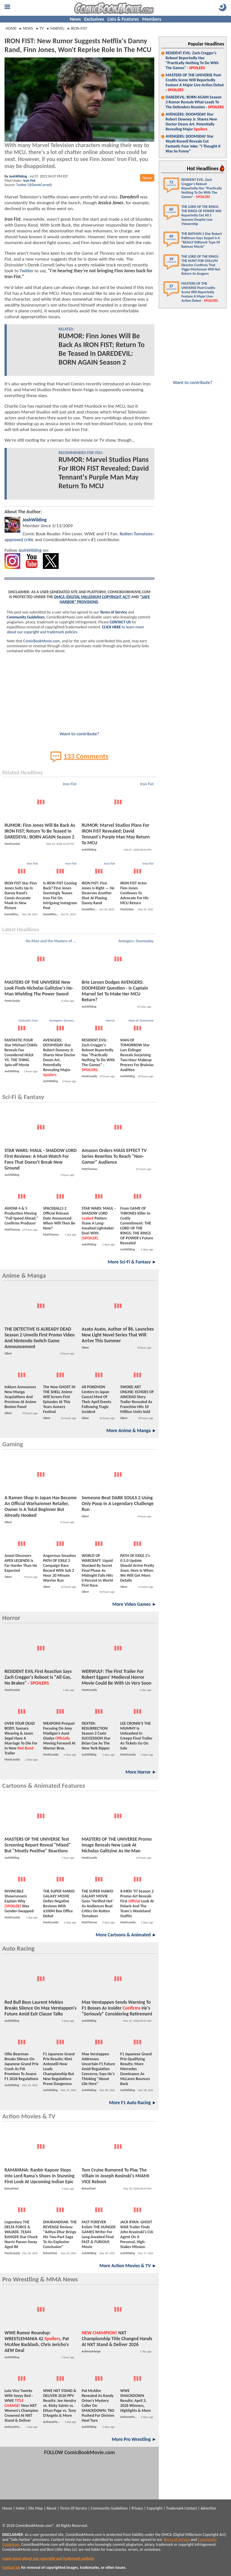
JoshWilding (18, 176)
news (28, 28)
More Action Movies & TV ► (128, 2266)
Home (11, 28)
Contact (190, 2508)
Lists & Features (123, 19)
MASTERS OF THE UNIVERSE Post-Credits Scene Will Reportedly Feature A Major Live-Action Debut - (195, 82)
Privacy (137, 2508)
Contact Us (11, 2567)
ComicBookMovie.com (41, 640)
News (75, 19)
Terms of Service (113, 612)
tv (41, 28)
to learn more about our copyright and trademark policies (75, 629)
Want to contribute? (79, 731)
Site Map (35, 2508)
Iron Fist (29, 180)
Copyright (154, 2508)
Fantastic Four (28, 1020)
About (51, 2508)
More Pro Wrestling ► (134, 2439)
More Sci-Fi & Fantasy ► (132, 1262)
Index (20, 2508)
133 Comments (80, 757)
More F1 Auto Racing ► (133, 2103)
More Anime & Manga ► (131, 1430)
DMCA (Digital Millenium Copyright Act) (92, 596)
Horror (110, 1020)
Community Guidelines (26, 617)
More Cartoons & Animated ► (126, 1935)
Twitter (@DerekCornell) (34, 185)
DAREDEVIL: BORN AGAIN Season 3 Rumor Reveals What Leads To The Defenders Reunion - (195, 102)
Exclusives (94, 19)
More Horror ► (141, 1772)
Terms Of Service (73, 2508)
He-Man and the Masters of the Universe (52, 940)
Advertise (208, 2508)
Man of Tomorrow (141, 1020)
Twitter (26, 271)
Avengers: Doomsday (136, 940)
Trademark (174, 2508)
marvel (57, 28)
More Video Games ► (134, 1604)
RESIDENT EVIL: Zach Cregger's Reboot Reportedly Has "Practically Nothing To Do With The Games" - (192, 60)
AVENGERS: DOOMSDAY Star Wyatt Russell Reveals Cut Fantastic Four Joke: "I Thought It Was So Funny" (193, 144)
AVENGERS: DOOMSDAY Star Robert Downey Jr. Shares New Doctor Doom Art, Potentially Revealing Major (191, 122)
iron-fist (79, 28)
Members (151, 19)
